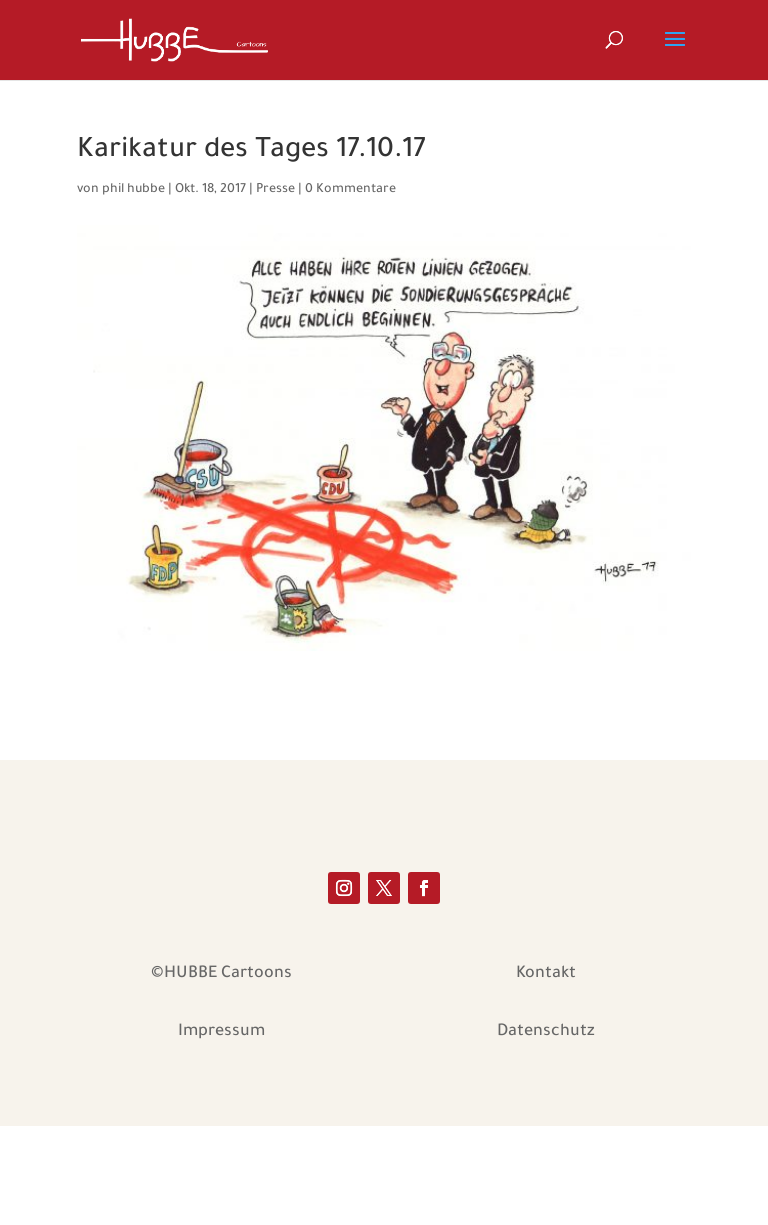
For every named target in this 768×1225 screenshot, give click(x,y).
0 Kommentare (350, 190)
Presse (275, 190)
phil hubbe (133, 190)
